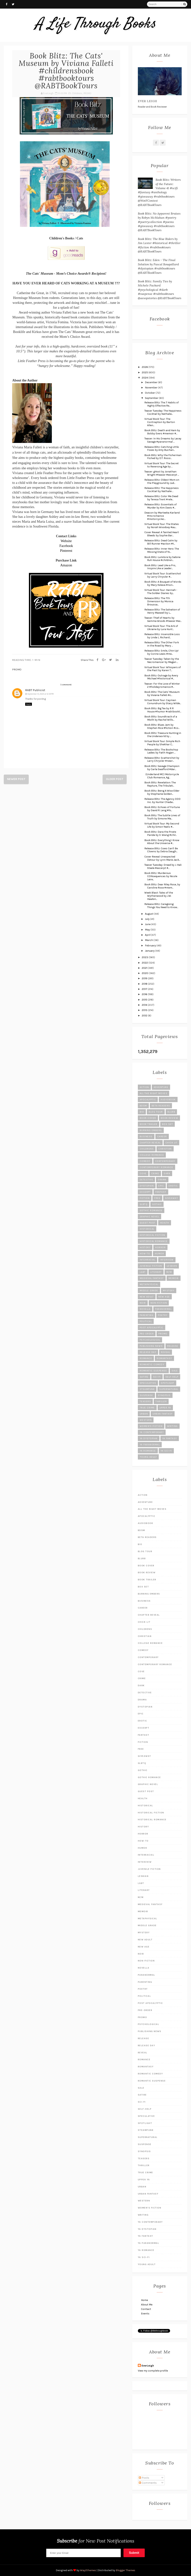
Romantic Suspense (153, 1370)
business (146, 1136)
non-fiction (159, 1303)
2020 (145, 973)
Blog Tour (156, 1112)
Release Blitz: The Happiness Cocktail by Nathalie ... (161, 489)
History (145, 1247)
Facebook (66, 546)
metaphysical (149, 1284)
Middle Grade (149, 1290)
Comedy (145, 1161)
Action (144, 1087)
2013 (145, 1010)
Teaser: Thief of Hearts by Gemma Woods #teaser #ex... (162, 619)
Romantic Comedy (152, 1364)
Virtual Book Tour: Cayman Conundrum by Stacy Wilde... (162, 702)
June (148, 924)
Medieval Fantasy (152, 1278)
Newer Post (16, 779)
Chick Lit (171, 1142)
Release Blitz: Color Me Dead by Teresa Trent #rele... (161, 498)
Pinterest (66, 551)
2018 (145, 983)
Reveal (165, 1352)
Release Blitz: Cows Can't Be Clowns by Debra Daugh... (161, 850)
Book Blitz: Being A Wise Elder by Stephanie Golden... (161, 792)
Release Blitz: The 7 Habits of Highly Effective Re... (161, 404)
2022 (145, 962)
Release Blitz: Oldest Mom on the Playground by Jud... (161, 481)
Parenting (147, 1315)
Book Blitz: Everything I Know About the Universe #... (161, 842)
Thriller (161, 1401)
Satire (144, 1376)
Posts (144, 2477)
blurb (171, 1112)
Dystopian (147, 1185)
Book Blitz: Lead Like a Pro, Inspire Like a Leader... (160, 567)
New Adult (147, 1296)
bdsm (143, 1105)
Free (157, 1198)
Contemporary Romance (156, 1167)
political (146, 1321)
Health (164, 1222)
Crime (155, 1173)
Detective (146, 1179)
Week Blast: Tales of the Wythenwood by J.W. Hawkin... (158, 896)
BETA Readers (161, 1105)
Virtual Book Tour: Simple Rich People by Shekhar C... (162, 743)
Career (162, 1136)
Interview (167, 1259)
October (150, 392)
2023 (145, 957)
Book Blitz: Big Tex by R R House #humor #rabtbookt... (162, 710)
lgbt (143, 1272)
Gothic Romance (151, 1210)
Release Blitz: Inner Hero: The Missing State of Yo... (161, 550)
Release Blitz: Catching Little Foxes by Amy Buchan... (161, 448)
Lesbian (172, 1266)
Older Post (114, 779)
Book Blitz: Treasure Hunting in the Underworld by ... (162, 734)
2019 (145, 978)
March (149, 940)
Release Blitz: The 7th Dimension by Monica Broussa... (158, 601)
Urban (144, 1413)
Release (172, 1346)
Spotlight (167, 1383)
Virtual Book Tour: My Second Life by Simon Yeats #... (161, 825)
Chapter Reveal (150, 1142)
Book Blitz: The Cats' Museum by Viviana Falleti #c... (162, 693)
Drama (162, 1179)
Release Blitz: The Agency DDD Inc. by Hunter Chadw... (162, 800)
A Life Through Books (95, 24)
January (150, 950)
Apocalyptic (148, 1099)
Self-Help (172, 1376)
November (151, 387)
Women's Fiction (151, 1426)
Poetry (162, 1315)
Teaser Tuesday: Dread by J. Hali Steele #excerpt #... (162, 866)
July (147, 919)
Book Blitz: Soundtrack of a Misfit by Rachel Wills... (160, 718)
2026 (145, 367)
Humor (159, 1253)
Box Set (167, 1124)
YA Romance (148, 1450)
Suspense (146, 1395)
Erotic (173, 1185)
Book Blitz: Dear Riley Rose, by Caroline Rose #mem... (162, 886)
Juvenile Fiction (151, 1266)
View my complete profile (153, 2370)
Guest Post (147, 1222)
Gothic (157, 1204)
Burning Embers (151, 1130)
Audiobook (168, 1099)
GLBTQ (144, 1204)
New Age (164, 1296)
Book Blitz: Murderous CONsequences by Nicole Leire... (160, 876)
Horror (160, 1247)
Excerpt (145, 1192)
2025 (145, 372)
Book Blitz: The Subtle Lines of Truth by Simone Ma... (162, 817)
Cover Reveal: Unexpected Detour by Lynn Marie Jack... (162, 858)
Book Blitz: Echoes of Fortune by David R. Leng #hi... (162, 809)
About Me (146, 2304)
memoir (173, 1278)
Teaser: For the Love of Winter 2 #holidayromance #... (162, 685)
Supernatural (168, 1389)
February (150, 945)
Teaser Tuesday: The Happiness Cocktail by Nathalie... (162, 412)
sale (175, 1370)
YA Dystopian (149, 1438)
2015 (145, 999)
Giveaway (171, 1198)
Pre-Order (147, 1333)
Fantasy (160, 1192)
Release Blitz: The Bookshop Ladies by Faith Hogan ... (161, 751)
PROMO (87, 93)
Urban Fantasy (163, 1413)
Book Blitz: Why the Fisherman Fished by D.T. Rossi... (162, 457)
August (149, 913)
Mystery (169, 1290)
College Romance (152, 1155)
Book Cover (148, 1118)
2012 (145, 1015)
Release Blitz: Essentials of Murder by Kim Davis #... (160, 506)
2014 (145, 1004)
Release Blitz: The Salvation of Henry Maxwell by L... (162, 611)
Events (145, 2313)
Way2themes (88, 2570)
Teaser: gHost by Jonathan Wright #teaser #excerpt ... (161, 473)
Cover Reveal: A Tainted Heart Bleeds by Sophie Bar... (161, 534)
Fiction (145, 1198)
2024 (145, 377)
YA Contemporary (152, 1432)
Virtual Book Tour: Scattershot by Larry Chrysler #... (162, 575)
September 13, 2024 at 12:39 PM (40, 694)
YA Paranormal (150, 1444)
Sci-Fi (157, 1376)
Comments (148, 2483)
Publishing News (151, 1346)
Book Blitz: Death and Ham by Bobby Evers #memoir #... (162, 432)
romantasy (164, 1358)
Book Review (169, 1118)
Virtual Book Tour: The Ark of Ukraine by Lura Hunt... (161, 627)
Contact (146, 2309)
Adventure (161, 1087)
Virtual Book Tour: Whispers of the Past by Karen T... (162, 669)
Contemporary (165, 1161)
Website (66, 541)
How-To (145, 1253)
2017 (145, 989)
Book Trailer (148, 1124)
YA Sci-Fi (166, 1450)
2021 (145, 968)
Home (144, 2300)
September (152, 398)
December (151, 382)
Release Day (148, 1352)
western (146, 1420)
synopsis (164, 1395)
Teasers (145, 1401)
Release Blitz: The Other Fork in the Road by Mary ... (161, 644)
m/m (169, 1272)
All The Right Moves (153, 1093)
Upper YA (165, 1407)
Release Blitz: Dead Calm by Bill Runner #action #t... (160, 542)
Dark (167, 1173)
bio (142, 1112)
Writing (172, 1426)
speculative (148, 1383)
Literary (156, 1272)
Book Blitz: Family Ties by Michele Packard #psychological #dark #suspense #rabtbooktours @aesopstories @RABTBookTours (159, 289)
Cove (143, 1173)
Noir (143, 1303)
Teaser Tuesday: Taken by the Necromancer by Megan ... (161, 660)
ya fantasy (169, 1438)
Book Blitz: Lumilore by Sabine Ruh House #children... (162, 559)
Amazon (66, 565)
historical (147, 1229)
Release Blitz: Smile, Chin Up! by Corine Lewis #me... (161, 652)
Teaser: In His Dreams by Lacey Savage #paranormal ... (162, 440)
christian (165, 1148)
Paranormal (163, 1309)
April (148, 934)
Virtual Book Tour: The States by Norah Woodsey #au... (161, 525)
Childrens (77, 93)
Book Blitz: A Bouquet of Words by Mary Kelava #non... (162, 583)
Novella (145, 1309)
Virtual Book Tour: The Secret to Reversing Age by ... (161, 465)
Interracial (148, 1259)
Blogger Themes (125, 2570)
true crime (147, 1407)
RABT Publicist (35, 690)
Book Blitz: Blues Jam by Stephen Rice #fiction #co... (161, 726)
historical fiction (152, 1235)
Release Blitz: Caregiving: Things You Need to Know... (161, 905)
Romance (146, 1358)
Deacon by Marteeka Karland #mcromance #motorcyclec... (162, 516)
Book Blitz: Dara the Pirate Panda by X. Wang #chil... (160, 833)
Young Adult (148, 1457)
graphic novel (149, 1216)
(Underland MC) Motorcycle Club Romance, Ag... (161, 776)
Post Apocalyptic (151, 1327)
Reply (28, 704)
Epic (161, 1185)
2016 (145, 994)
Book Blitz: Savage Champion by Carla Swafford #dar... (161, 767)
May (148, 929)
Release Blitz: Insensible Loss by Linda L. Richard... (162, 636)
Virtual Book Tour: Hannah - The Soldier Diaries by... (160, 591)
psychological (150, 1340)
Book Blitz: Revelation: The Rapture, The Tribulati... (160, 784)
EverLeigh (148, 2365)
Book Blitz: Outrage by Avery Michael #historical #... (161, 677)
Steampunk (147, 1389)
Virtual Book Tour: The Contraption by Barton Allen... (159, 422)
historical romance (154, 1241)
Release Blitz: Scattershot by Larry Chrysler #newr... (161, 759)
